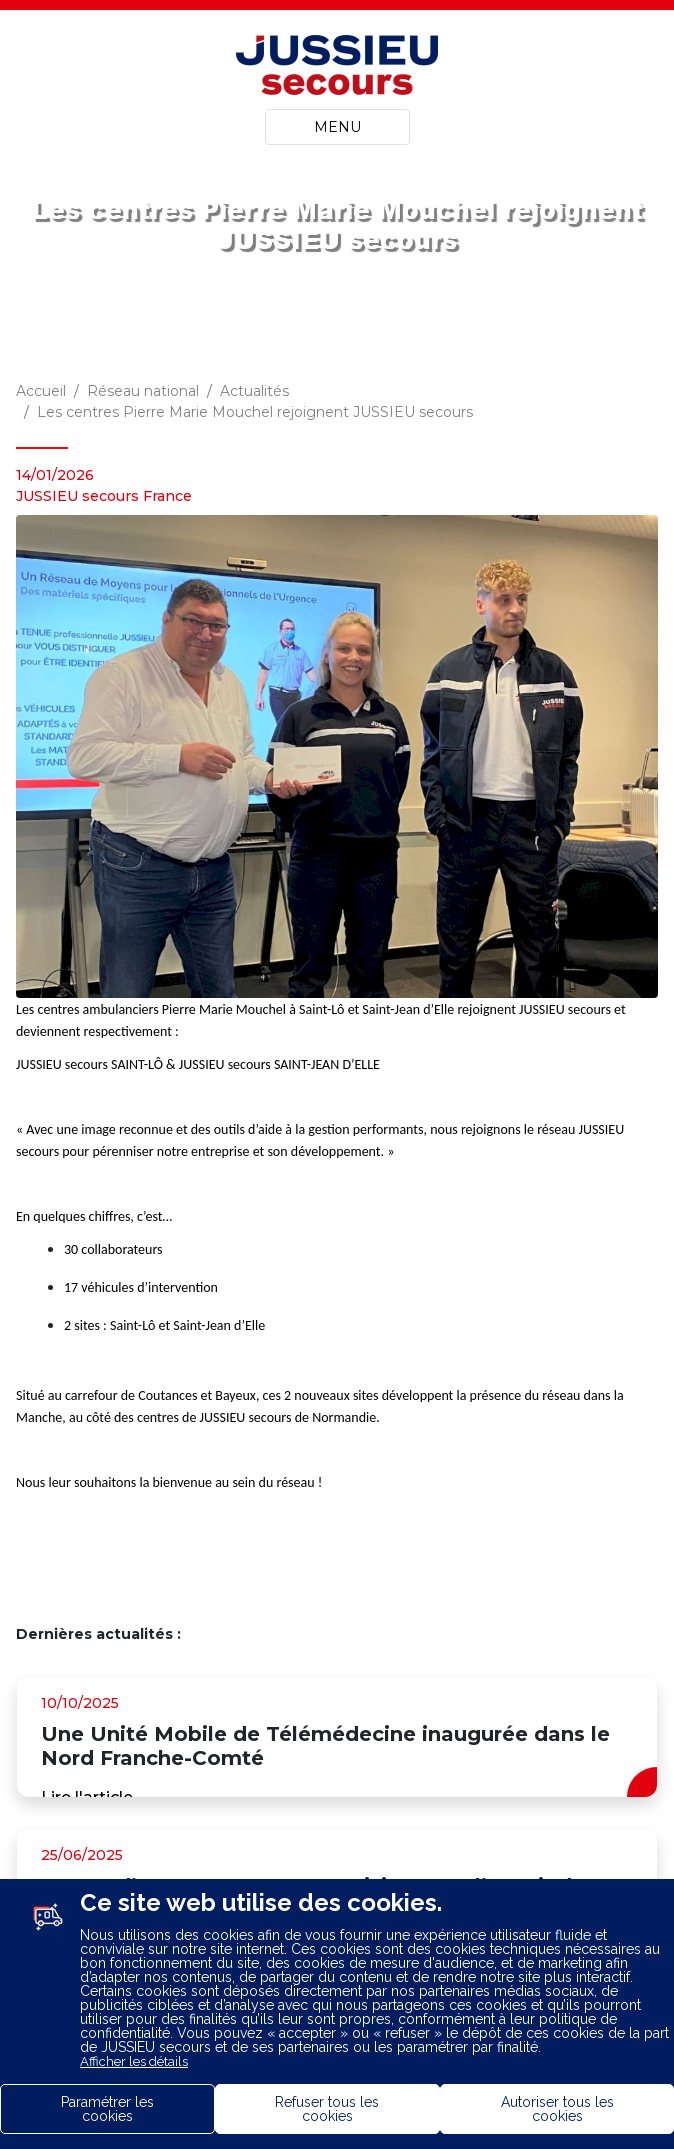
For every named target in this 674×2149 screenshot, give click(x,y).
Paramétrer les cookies (107, 2109)
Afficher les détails (134, 2061)
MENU (337, 127)
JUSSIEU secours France (104, 496)
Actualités (254, 391)
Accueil (41, 391)
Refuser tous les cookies (327, 2109)
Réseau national (143, 391)
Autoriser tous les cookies (557, 2109)
